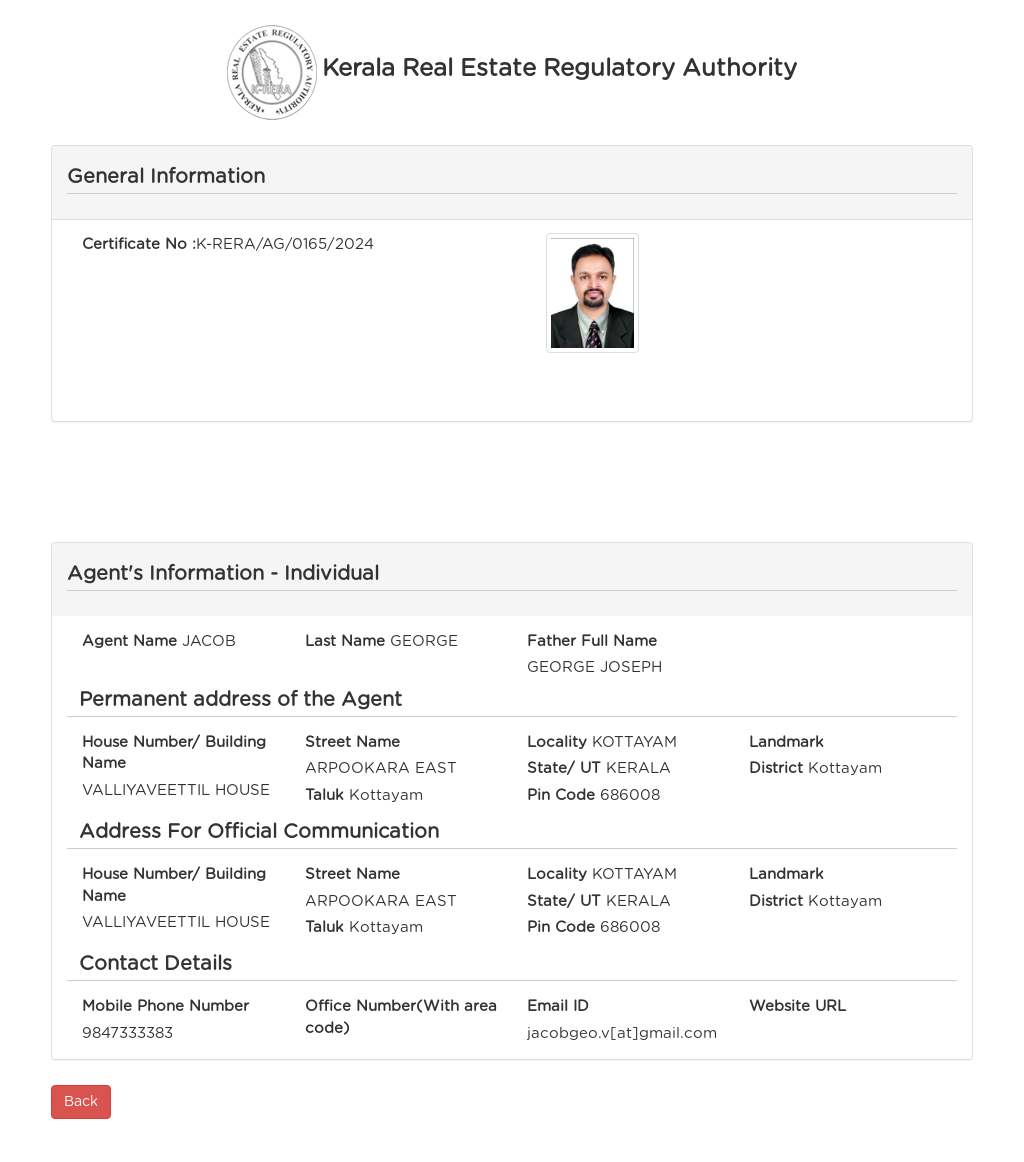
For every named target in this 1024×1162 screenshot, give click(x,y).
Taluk (324, 795)
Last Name (345, 641)
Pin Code (561, 795)
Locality (557, 742)
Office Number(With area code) (401, 1017)
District (776, 768)
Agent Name (129, 641)
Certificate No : (139, 244)
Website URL (797, 1006)
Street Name (352, 742)
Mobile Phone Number (165, 1006)
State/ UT (564, 768)
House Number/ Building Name (174, 753)
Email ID (558, 1006)
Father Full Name (592, 641)
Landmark (786, 742)
